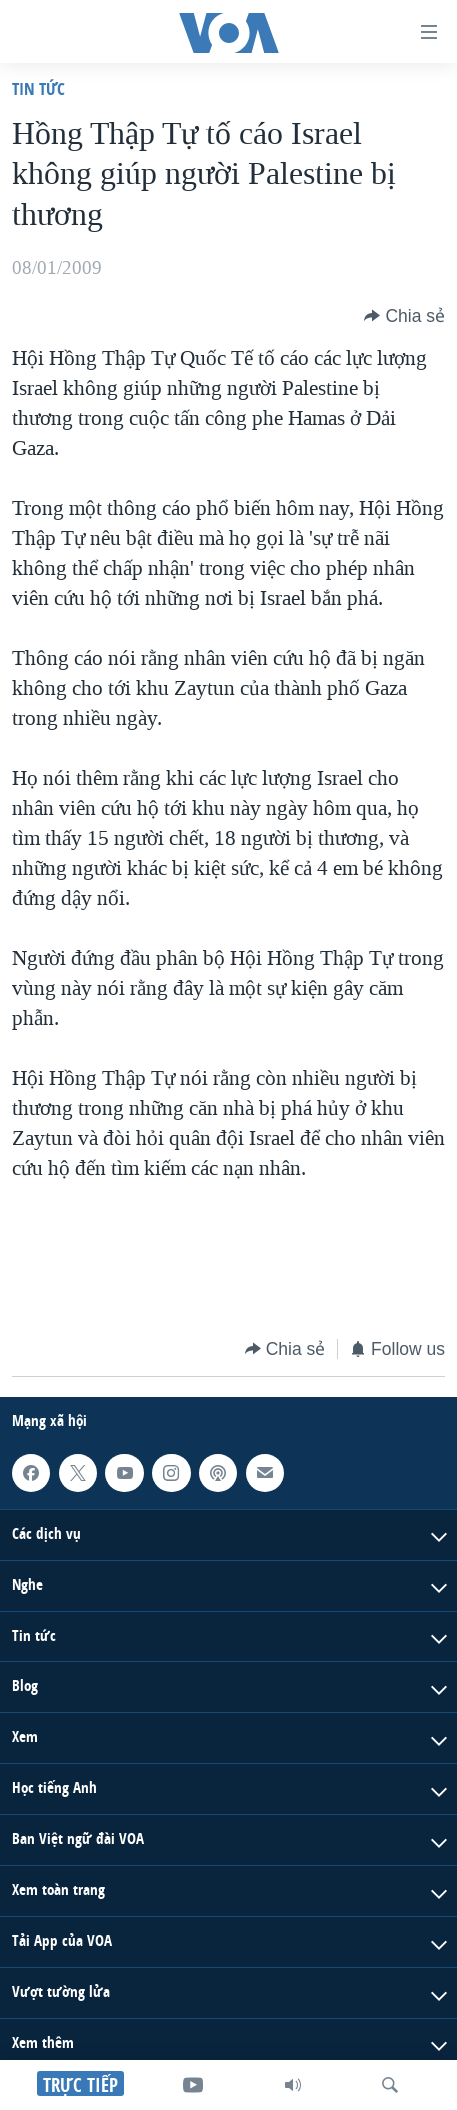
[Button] (404, 316)
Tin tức (38, 88)
